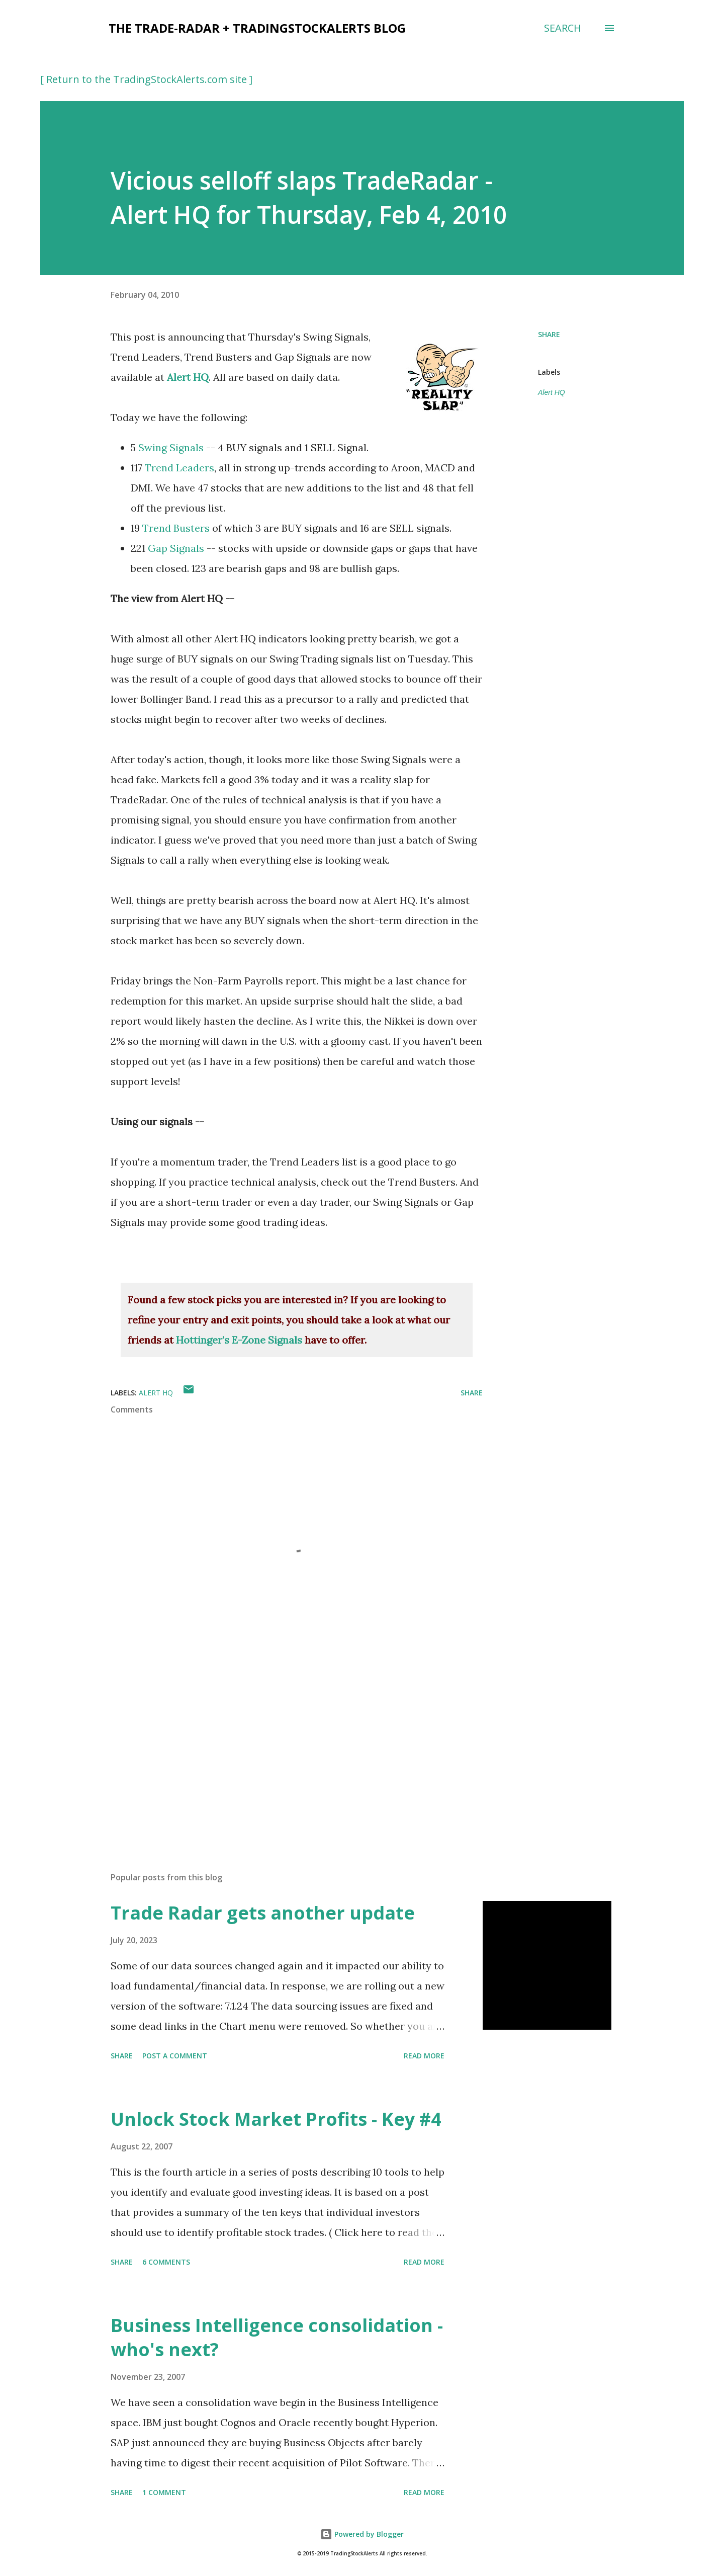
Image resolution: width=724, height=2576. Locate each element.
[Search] (562, 28)
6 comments (166, 2262)
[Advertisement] (280, 1746)
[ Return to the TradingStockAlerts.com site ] (146, 79)
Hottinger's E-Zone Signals (239, 1340)
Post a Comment (174, 2055)
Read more (424, 2055)
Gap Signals (176, 548)
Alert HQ (188, 377)
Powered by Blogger (362, 2534)
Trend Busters (176, 528)
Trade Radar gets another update (263, 1912)
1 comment (164, 2492)
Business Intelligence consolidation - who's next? (277, 2337)
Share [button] (549, 334)
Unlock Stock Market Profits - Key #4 (276, 2119)
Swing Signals (171, 447)
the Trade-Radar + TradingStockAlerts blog (257, 28)
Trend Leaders (179, 467)
